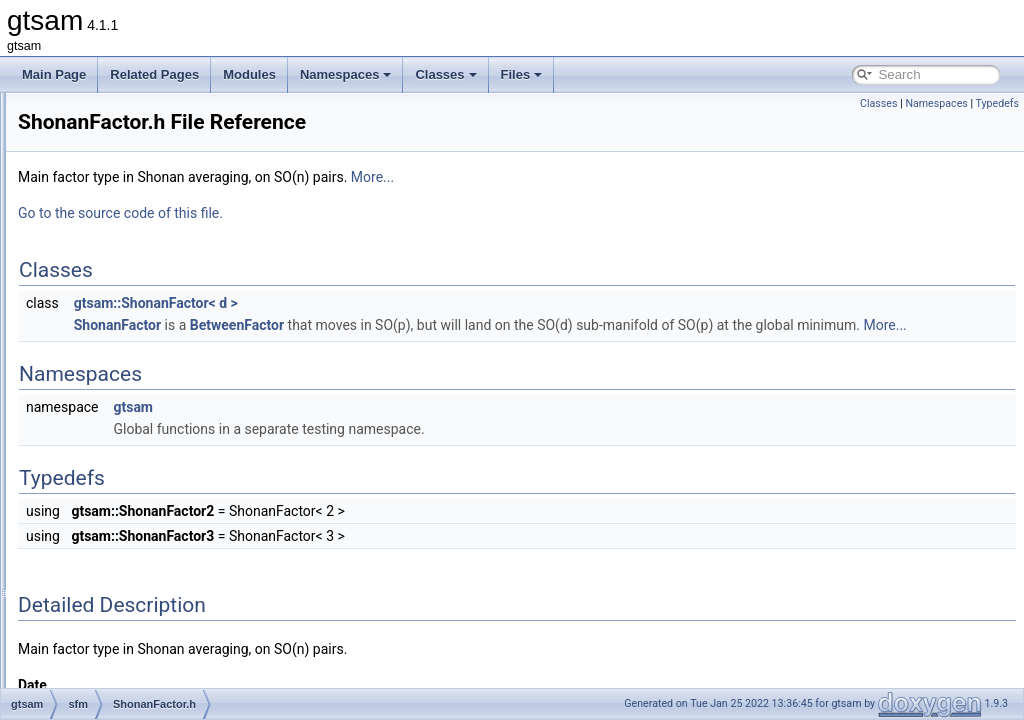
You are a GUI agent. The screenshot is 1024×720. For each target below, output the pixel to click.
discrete (103, 148)
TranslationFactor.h (149, 478)
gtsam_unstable (108, 654)
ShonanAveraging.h (150, 412)
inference (106, 192)
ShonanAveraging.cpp (157, 390)
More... (622, 177)
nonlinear (106, 258)
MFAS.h (119, 368)
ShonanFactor (367, 325)
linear (96, 214)
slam (94, 544)
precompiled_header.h (141, 632)
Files (522, 74)
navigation (109, 236)
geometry (107, 170)
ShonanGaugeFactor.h (158, 456)
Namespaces (346, 74)
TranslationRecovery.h (157, 522)
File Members (86, 676)
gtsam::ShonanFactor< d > (406, 303)
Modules (249, 74)
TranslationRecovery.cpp (163, 500)
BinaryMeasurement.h (156, 324)
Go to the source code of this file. (370, 213)
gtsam (383, 429)
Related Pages (154, 74)
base (95, 104)
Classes (445, 74)
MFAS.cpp (125, 346)
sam (93, 280)
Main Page (54, 74)
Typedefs (997, 103)
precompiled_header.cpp (147, 610)
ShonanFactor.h (140, 434)
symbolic (105, 566)
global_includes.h (128, 588)
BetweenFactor (487, 325)
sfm (91, 302)
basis (96, 126)
